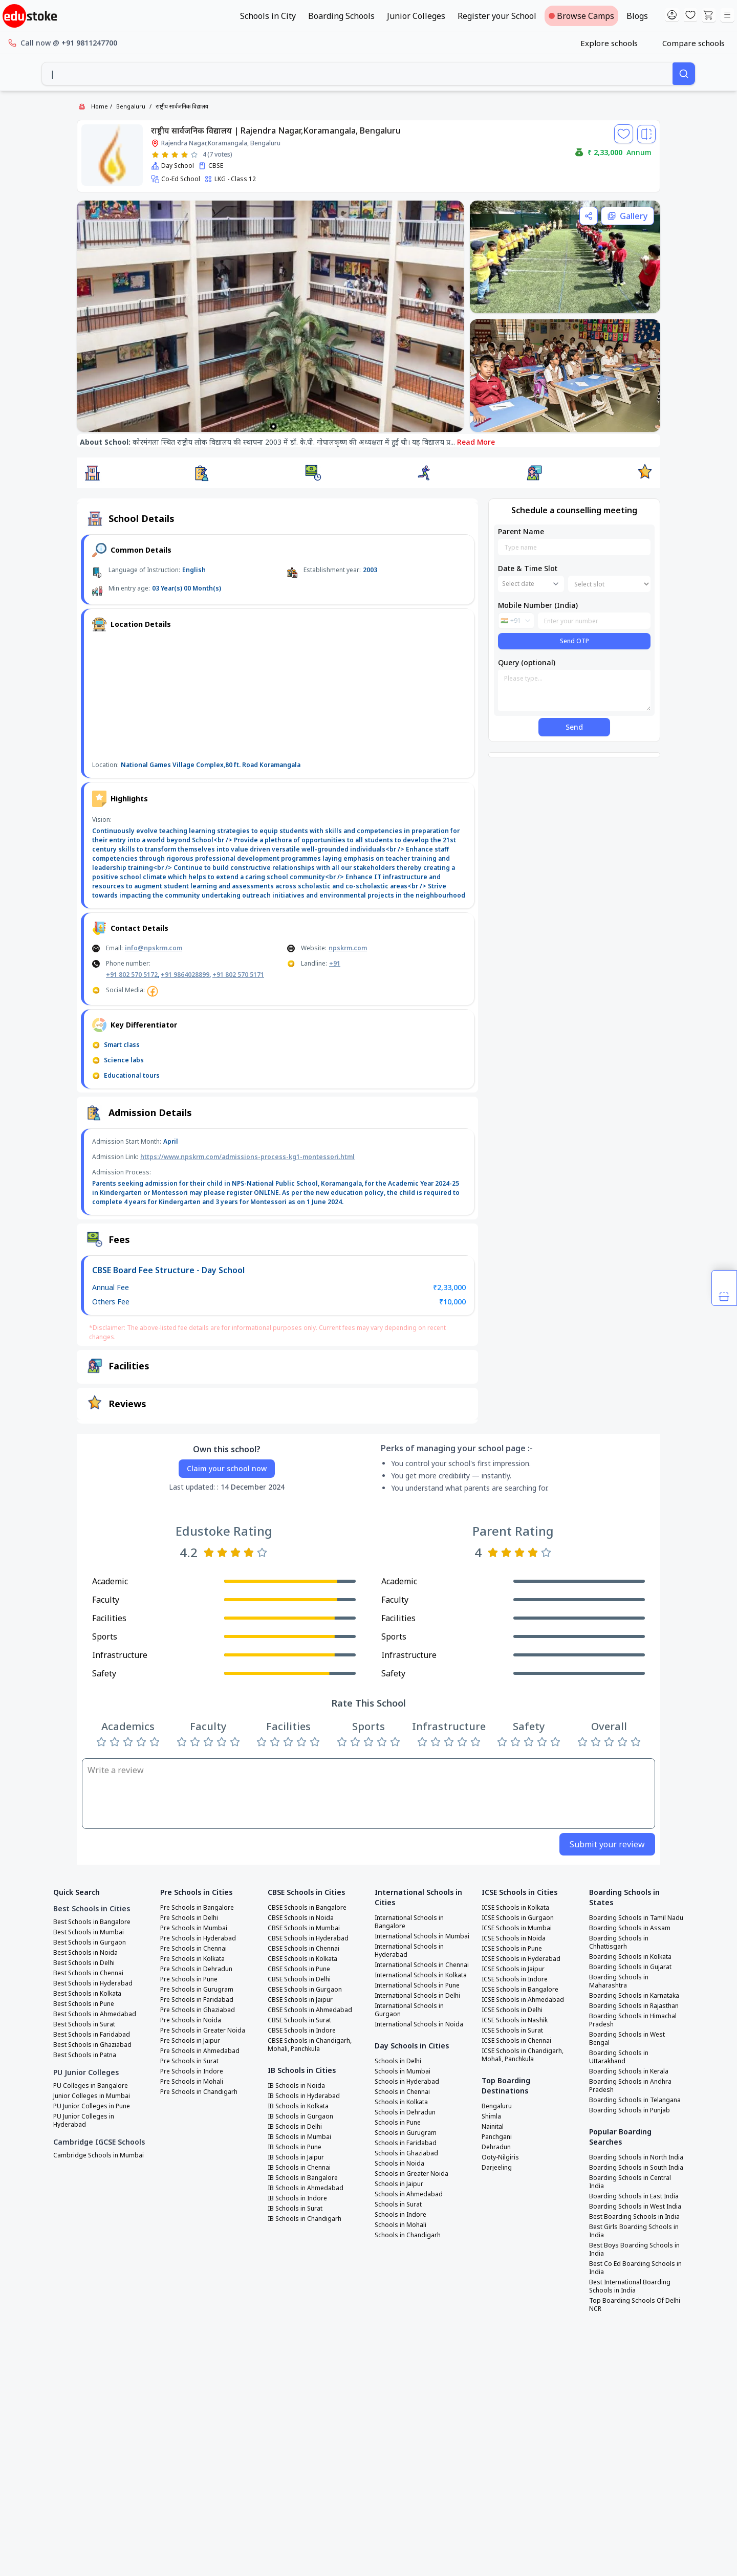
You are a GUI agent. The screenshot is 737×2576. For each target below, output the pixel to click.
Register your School (497, 15)
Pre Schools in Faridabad (196, 2000)
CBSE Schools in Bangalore (307, 1908)
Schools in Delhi (398, 2061)
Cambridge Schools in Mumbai (98, 2155)
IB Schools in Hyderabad (304, 2096)
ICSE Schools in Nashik (515, 2020)
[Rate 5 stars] (194, 154)
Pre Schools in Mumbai (193, 1928)
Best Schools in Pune (83, 2004)
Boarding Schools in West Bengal (627, 2039)
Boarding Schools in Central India (630, 2182)
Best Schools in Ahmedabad (94, 2014)
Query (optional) (526, 662)
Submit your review (607, 1844)
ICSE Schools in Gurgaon (518, 1918)
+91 (334, 963)
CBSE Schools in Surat (299, 2020)
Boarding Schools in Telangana (635, 2100)
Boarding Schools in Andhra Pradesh (630, 2086)
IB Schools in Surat (295, 2208)
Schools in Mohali (400, 2225)
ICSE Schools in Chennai (516, 2041)
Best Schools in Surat (84, 2024)
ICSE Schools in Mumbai (517, 1928)
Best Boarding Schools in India (634, 2217)
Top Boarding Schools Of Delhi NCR (634, 2305)
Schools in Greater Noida (411, 2174)
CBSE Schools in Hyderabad (308, 1938)
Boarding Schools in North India (636, 2157)
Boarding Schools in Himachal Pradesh (633, 2020)
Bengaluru (130, 106)
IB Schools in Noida (296, 2086)
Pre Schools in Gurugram (196, 1989)
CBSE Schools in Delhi (299, 1979)
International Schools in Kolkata (421, 1975)
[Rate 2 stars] (165, 154)
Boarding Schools (341, 15)
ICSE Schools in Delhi (512, 2010)
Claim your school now (227, 1468)
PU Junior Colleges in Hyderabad (83, 2120)
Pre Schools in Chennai (193, 1949)
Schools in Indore (400, 2215)
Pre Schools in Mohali (191, 2082)
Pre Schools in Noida (190, 2020)
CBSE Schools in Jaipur (300, 2000)
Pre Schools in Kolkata (192, 1959)
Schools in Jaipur (399, 2184)
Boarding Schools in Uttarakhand (618, 2057)
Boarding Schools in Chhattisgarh (618, 1942)
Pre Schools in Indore (191, 2071)
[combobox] (357, 73)
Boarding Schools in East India (634, 2196)
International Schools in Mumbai (422, 1936)
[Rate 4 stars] (184, 154)
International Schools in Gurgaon (409, 2010)
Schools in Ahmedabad (409, 2194)
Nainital (493, 2127)
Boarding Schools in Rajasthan (634, 2006)
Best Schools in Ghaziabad (92, 2045)
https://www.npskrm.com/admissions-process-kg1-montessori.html (247, 1156)
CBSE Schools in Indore (302, 2030)
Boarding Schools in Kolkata (630, 1957)
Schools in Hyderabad (407, 2082)
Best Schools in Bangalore (92, 1922)
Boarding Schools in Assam (629, 1928)
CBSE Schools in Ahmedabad (310, 2010)
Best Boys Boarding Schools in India (634, 2249)
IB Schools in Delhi (295, 2127)
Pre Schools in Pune (189, 1979)
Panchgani (497, 2137)
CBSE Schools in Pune (299, 1969)
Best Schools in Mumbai (88, 1932)
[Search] (684, 73)
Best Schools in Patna (84, 2055)
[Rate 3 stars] (174, 154)
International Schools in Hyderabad (409, 1950)
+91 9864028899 (185, 974)
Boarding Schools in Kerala (628, 2071)
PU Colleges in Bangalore (90, 2086)
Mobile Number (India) (538, 605)
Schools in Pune (398, 2123)
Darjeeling (497, 2168)
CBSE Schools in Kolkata (302, 1959)
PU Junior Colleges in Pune (91, 2106)
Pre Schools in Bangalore (197, 1908)
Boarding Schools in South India (636, 2168)
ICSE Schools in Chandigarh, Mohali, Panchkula (522, 2055)
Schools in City (268, 15)
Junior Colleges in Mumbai (91, 2096)
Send (574, 727)
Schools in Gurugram (406, 2133)
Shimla (491, 2116)
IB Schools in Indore (297, 2198)
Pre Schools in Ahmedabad (200, 2051)
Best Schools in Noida (85, 1953)
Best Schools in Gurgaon (89, 1942)
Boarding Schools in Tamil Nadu (636, 1918)
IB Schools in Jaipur (296, 2157)
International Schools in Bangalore (409, 1922)
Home (99, 106)
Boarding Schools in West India (635, 2206)
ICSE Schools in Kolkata (515, 1908)
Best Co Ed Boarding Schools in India (635, 2268)
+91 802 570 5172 (132, 974)
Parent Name (521, 531)
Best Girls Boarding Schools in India (634, 2231)
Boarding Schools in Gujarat (630, 1967)
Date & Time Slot (527, 568)
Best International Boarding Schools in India (629, 2286)
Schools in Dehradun (405, 2112)
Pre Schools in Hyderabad (198, 1938)
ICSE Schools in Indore (515, 1979)
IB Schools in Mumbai (299, 2137)
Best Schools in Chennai (88, 1973)
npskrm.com (348, 948)
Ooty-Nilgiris (500, 2157)
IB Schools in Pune (294, 2147)
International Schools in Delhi (417, 1996)
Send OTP (574, 641)
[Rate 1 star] (155, 154)
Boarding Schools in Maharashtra (618, 1981)
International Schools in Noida (419, 2024)
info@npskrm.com (153, 948)
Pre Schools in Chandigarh (198, 2092)
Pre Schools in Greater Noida (202, 2030)
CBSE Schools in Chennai (303, 1949)
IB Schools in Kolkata (298, 2106)
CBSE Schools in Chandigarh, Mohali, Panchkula (310, 2045)
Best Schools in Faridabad (91, 2035)
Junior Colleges (416, 15)
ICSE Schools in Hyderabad (521, 1959)
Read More (476, 442)
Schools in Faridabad (406, 2143)
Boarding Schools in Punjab (629, 2110)
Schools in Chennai (402, 2092)
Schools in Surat (398, 2204)
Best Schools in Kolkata (87, 1994)
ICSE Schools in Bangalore (520, 1989)
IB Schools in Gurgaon (300, 2116)
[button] (92, 473)
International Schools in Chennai (422, 1965)
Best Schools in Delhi (84, 1963)
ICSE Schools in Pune (512, 1949)
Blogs (637, 15)
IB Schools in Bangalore (303, 2178)
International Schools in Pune (417, 1985)
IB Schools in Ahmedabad (305, 2188)
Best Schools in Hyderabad (93, 1983)
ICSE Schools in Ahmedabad (523, 2000)
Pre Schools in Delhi (189, 1918)
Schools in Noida (399, 2163)
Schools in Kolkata (401, 2102)
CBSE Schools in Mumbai (304, 1928)
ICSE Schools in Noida (514, 1938)
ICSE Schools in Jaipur (513, 1969)
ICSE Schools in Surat (512, 2030)
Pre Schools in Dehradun (196, 1969)
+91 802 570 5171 (238, 974)
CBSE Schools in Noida (301, 1918)
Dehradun (496, 2147)
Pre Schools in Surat (189, 2061)
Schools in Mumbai (402, 2071)
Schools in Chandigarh (408, 2235)
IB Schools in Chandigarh (304, 2219)
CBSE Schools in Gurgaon (305, 1989)
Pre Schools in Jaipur (190, 2041)
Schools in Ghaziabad (406, 2153)
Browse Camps (581, 15)
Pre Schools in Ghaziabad (197, 2010)
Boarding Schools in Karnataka (634, 1996)
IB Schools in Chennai (299, 2168)
